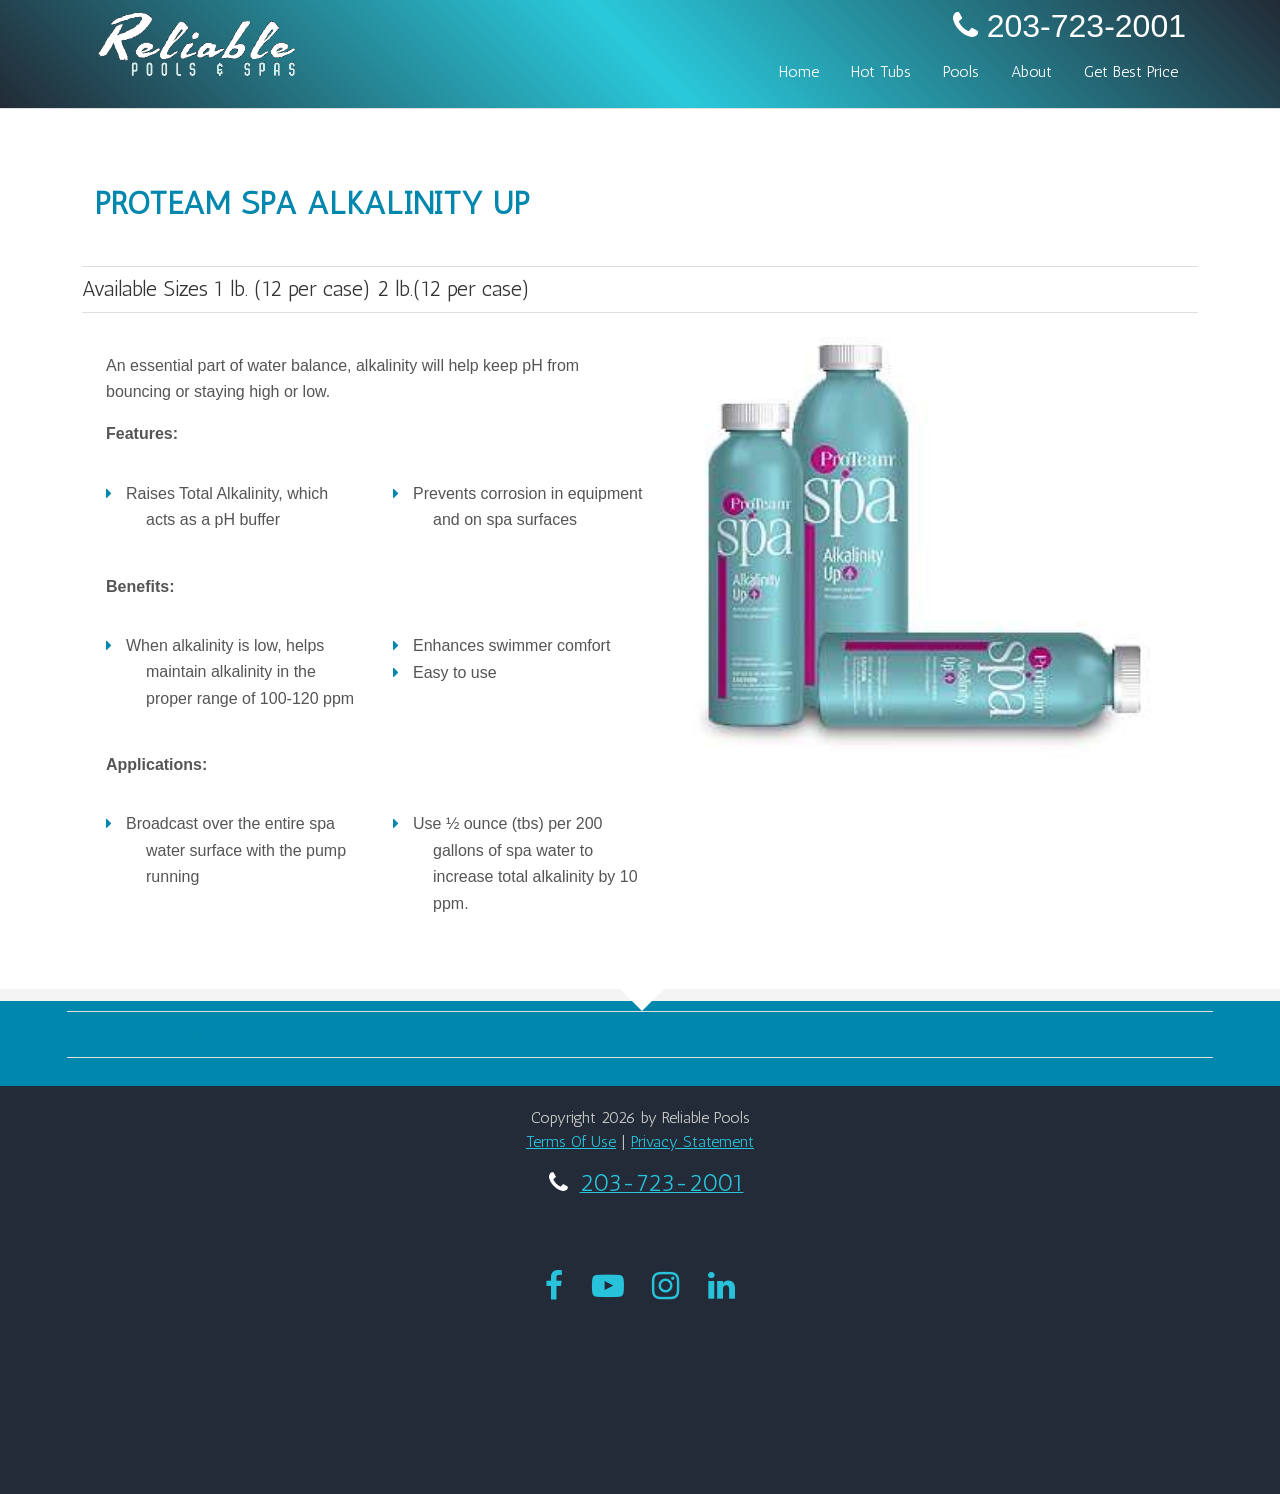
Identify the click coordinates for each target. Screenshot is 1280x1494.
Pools (961, 71)
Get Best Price (1131, 71)
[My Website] (197, 41)
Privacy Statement (692, 1141)
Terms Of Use (571, 1141)
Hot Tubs (881, 71)
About (1031, 71)
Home (799, 71)
